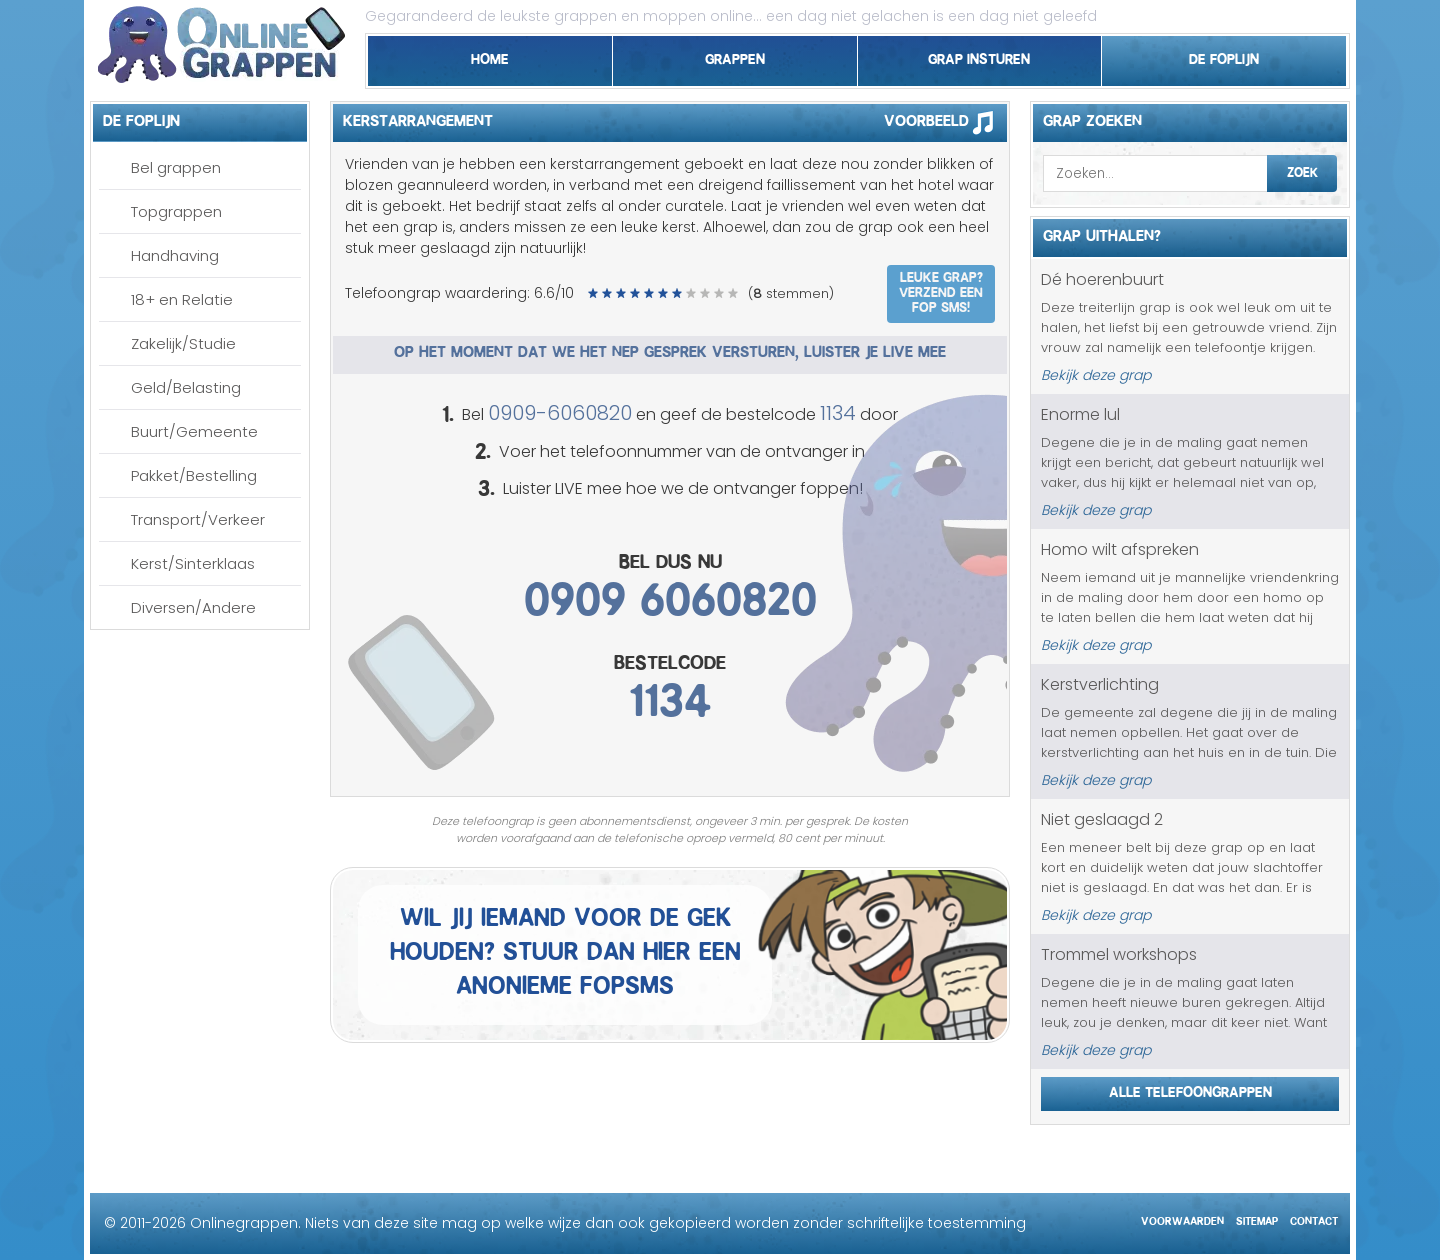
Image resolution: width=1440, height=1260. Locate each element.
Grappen (735, 56)
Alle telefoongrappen (1190, 1089)
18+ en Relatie (182, 299)
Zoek (1302, 170)
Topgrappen (176, 211)
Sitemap (1257, 1218)
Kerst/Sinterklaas (193, 563)
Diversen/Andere (193, 607)
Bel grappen (176, 167)
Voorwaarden (1182, 1218)
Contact (1314, 1218)
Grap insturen (979, 56)
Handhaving (175, 255)
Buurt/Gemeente (194, 431)
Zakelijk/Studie (183, 343)
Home (490, 56)
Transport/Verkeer (198, 519)
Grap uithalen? (1102, 233)
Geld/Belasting (186, 387)
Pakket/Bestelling (194, 475)
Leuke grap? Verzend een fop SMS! (941, 290)
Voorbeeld (945, 122)
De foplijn (1224, 56)
